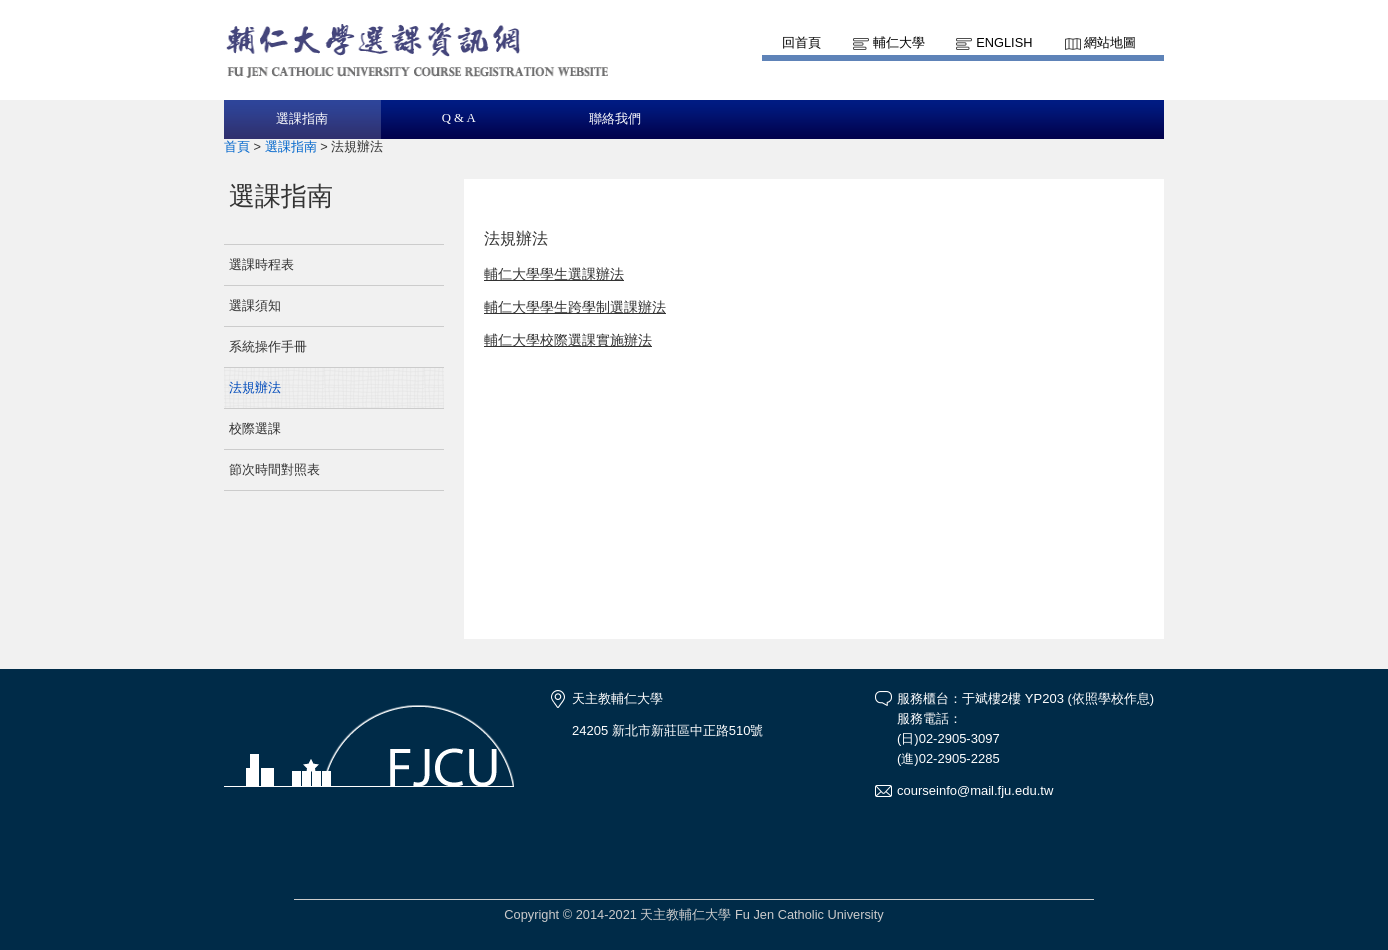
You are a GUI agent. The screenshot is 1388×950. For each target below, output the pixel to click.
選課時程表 (261, 264)
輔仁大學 (899, 42)
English (1004, 42)
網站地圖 (1110, 42)
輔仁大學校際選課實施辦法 (568, 340)
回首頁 (801, 42)
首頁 (237, 146)
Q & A (459, 118)
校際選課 (255, 428)
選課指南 (302, 119)
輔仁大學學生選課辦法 (554, 274)
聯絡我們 (615, 119)
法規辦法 (255, 387)
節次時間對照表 (274, 469)
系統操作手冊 (268, 346)
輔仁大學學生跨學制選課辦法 (575, 307)
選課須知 (255, 305)
